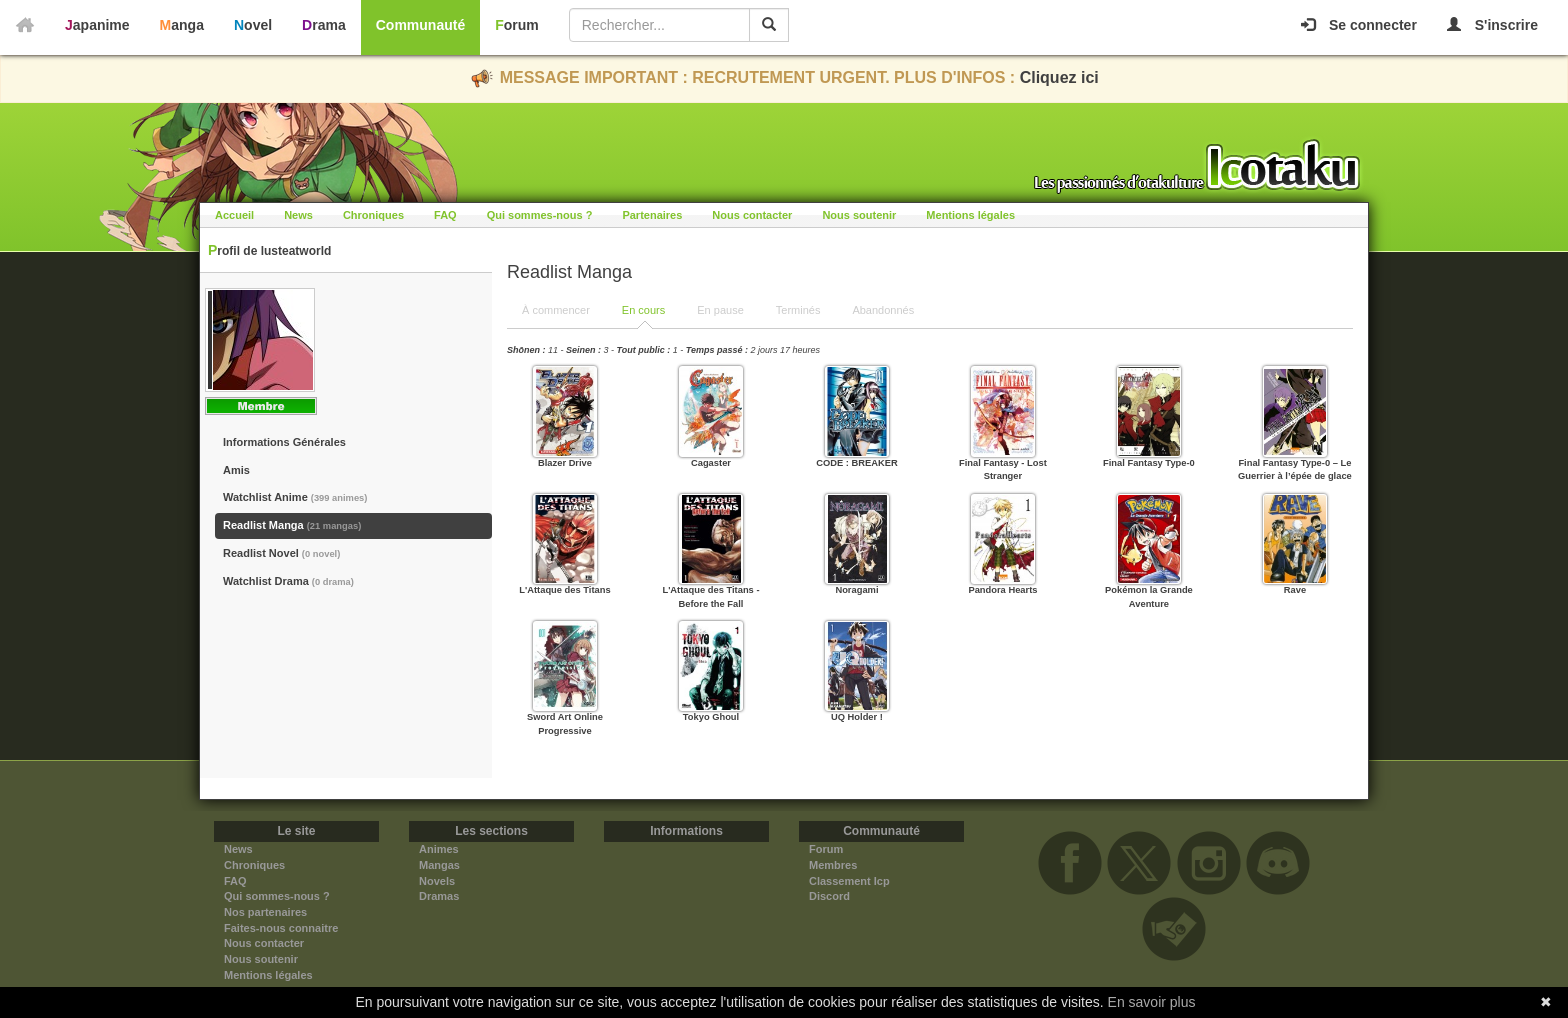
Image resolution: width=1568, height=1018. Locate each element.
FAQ (445, 215)
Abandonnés (883, 310)
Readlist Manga (292, 525)
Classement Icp (849, 881)
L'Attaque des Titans (564, 590)
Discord (829, 896)
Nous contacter (752, 215)
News (298, 215)
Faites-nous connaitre (281, 928)
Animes (439, 849)
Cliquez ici (1059, 77)
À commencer (556, 310)
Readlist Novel (281, 553)
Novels (437, 881)
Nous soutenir (859, 215)
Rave (1295, 590)
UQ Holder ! (857, 717)
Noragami (856, 590)
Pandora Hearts (1002, 590)
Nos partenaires (265, 912)
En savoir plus (1152, 1002)
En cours (643, 310)
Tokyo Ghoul (711, 717)
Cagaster (711, 463)
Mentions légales (970, 215)
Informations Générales (284, 442)
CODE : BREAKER (857, 463)
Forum (517, 25)
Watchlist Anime (295, 497)
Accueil (234, 215)
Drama (324, 25)
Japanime (97, 25)
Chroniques (373, 215)
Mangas (439, 865)
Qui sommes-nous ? (540, 215)
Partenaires (652, 215)
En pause (720, 310)
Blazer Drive (565, 463)
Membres (833, 865)
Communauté (420, 25)
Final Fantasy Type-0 (1149, 463)
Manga (182, 25)
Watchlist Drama (288, 581)
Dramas (439, 896)
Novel (253, 25)
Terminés (798, 310)
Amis (236, 470)
